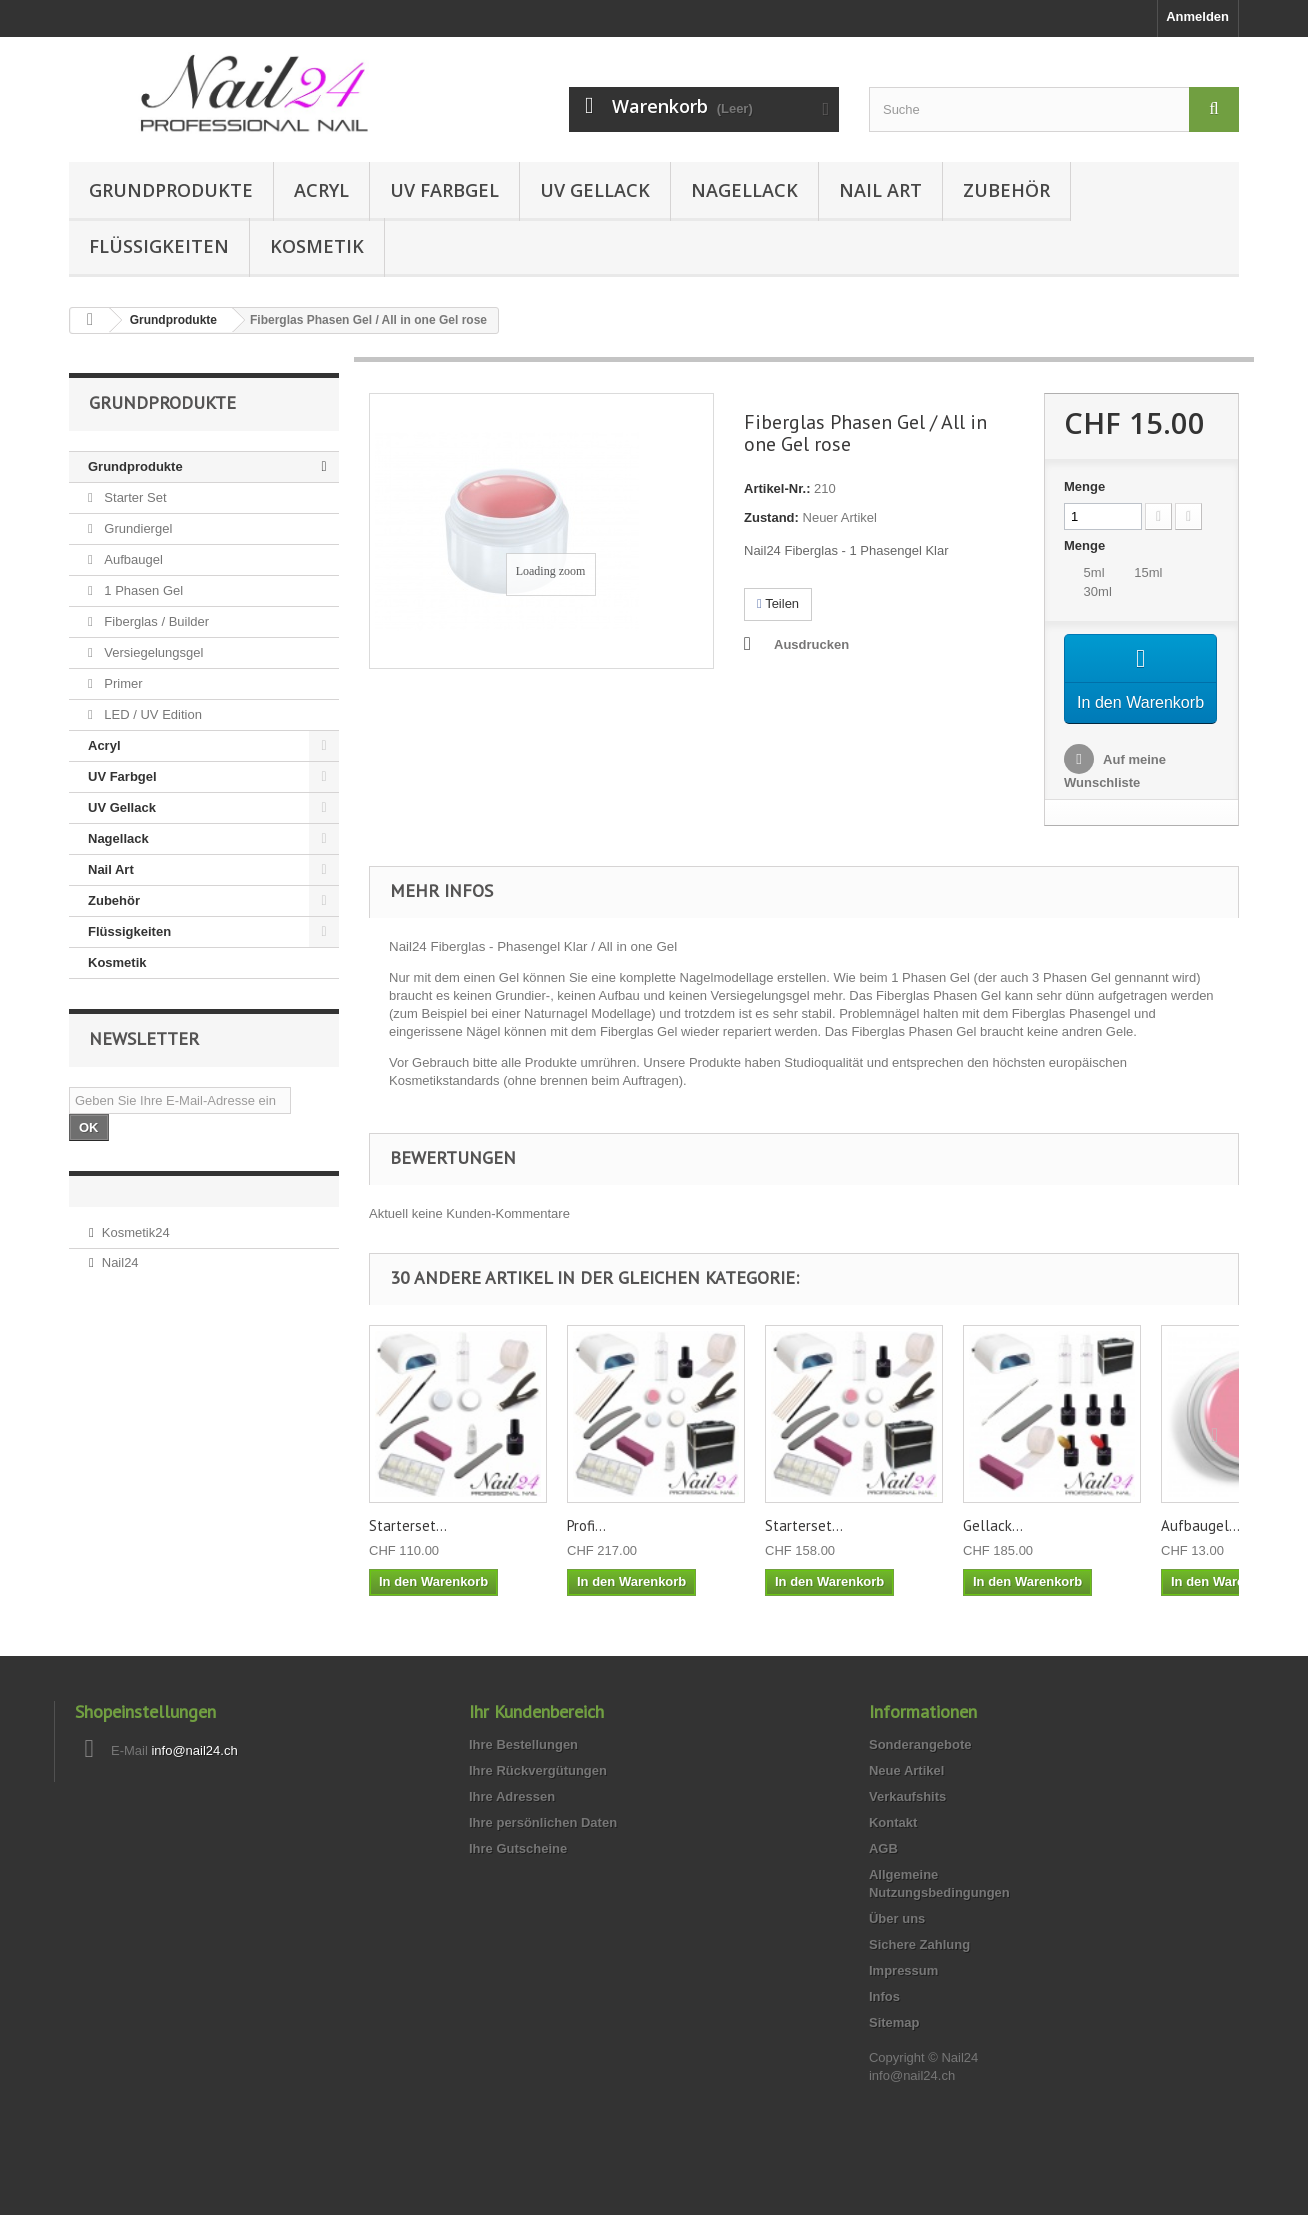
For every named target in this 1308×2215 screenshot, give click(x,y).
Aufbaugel (132, 559)
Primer (122, 683)
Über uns (897, 1948)
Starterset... (408, 1555)
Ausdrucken (811, 644)
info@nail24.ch (194, 1780)
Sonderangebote (920, 1774)
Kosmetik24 (136, 1232)
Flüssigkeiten (159, 246)
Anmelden (1197, 16)
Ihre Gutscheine (518, 1878)
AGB (883, 1878)
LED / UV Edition (151, 714)
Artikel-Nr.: (777, 488)
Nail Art (880, 190)
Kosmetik (317, 246)
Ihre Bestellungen (523, 1774)
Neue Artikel (906, 1800)
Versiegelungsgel (152, 652)
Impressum (903, 2000)
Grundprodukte (171, 190)
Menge (1084, 486)
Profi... (586, 1555)
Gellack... (993, 1555)
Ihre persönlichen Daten (543, 1852)
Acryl (321, 190)
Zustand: (771, 517)
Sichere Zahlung (919, 1974)
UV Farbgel (444, 190)
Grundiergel (137, 528)
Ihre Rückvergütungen (538, 1800)
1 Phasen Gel (142, 590)
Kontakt (893, 1852)
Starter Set (134, 497)
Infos (884, 2026)
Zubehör (1006, 190)
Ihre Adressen (512, 1826)
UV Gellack (595, 190)
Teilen (778, 603)
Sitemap (894, 2052)
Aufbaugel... (1200, 1555)
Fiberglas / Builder (155, 621)
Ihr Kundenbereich (536, 1741)
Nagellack (744, 190)
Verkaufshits (907, 1826)
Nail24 (120, 1262)
